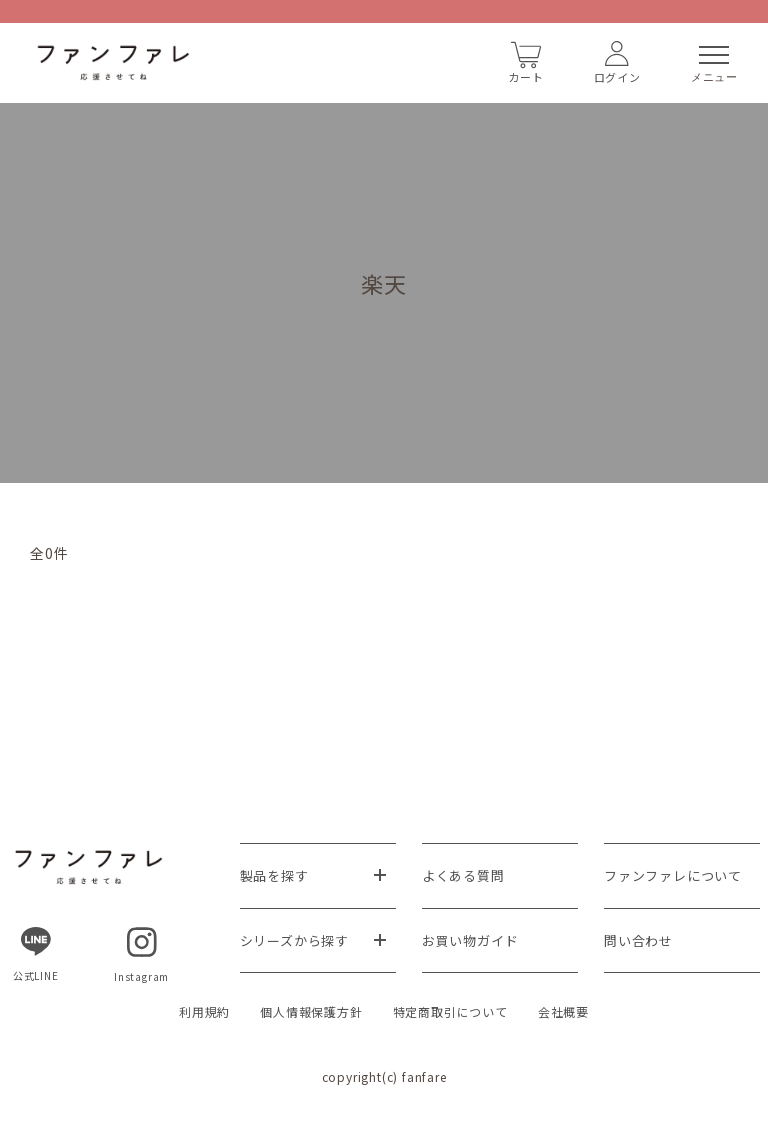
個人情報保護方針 (311, 1011)
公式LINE (36, 955)
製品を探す (274, 875)
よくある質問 (463, 875)
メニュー (714, 64)
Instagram (141, 955)
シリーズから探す (294, 940)
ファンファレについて (673, 875)
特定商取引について (450, 1011)
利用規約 (204, 1011)
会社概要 (563, 1011)
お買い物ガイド (470, 940)
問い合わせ (638, 940)
